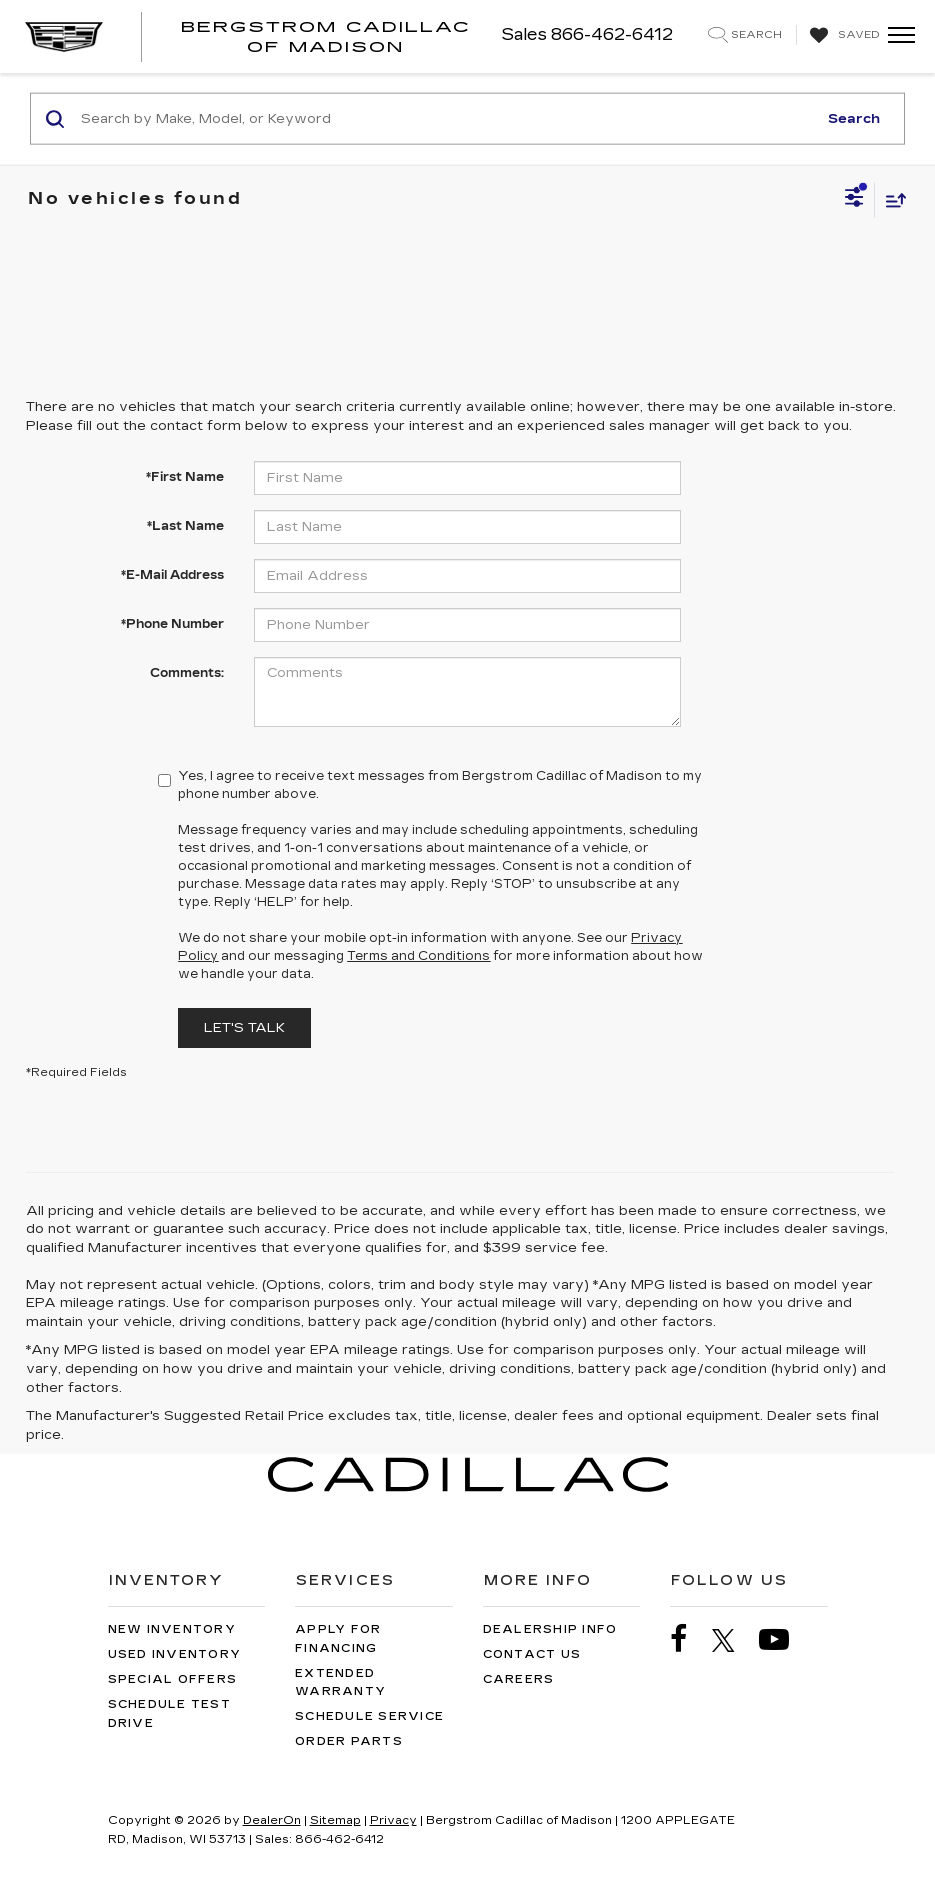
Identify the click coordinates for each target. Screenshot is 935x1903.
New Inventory (172, 1629)
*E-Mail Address (172, 575)
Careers (519, 1679)
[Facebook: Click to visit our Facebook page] (689, 1639)
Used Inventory (175, 1654)
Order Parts (349, 1741)
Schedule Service (369, 1716)
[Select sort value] (891, 199)
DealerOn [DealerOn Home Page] (272, 1820)
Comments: (187, 673)
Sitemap (335, 1820)
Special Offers (173, 1679)
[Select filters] (854, 200)
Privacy (393, 1820)
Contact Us (532, 1654)
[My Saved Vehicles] (842, 36)
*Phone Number (172, 624)
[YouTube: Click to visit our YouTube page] (784, 1639)
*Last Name (185, 526)
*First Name (185, 477)
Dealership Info (550, 1629)
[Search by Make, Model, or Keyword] (446, 119)
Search (854, 118)
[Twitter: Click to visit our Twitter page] (733, 1640)
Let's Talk (244, 1028)
